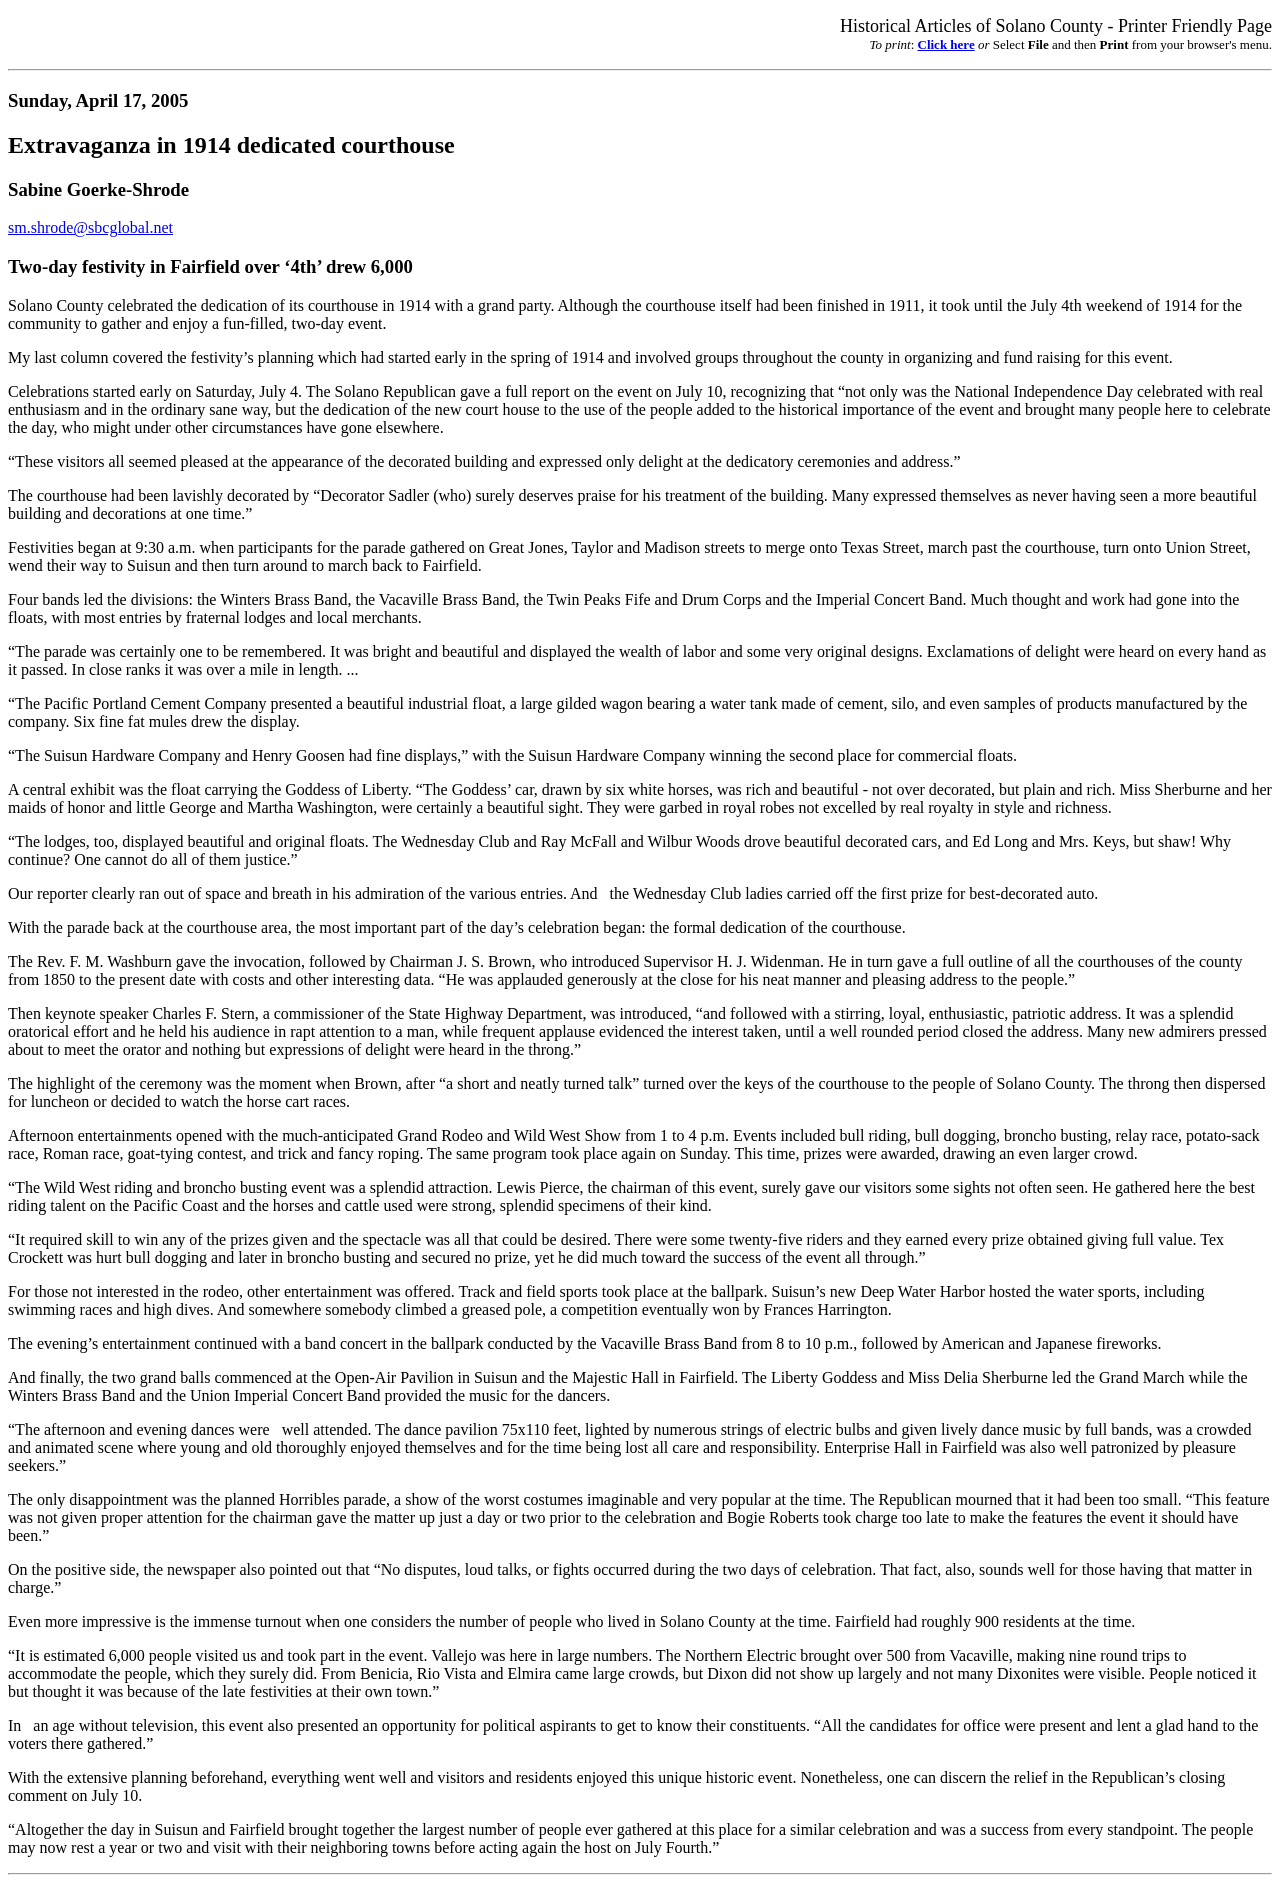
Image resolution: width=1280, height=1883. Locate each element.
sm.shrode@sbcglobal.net (90, 227)
